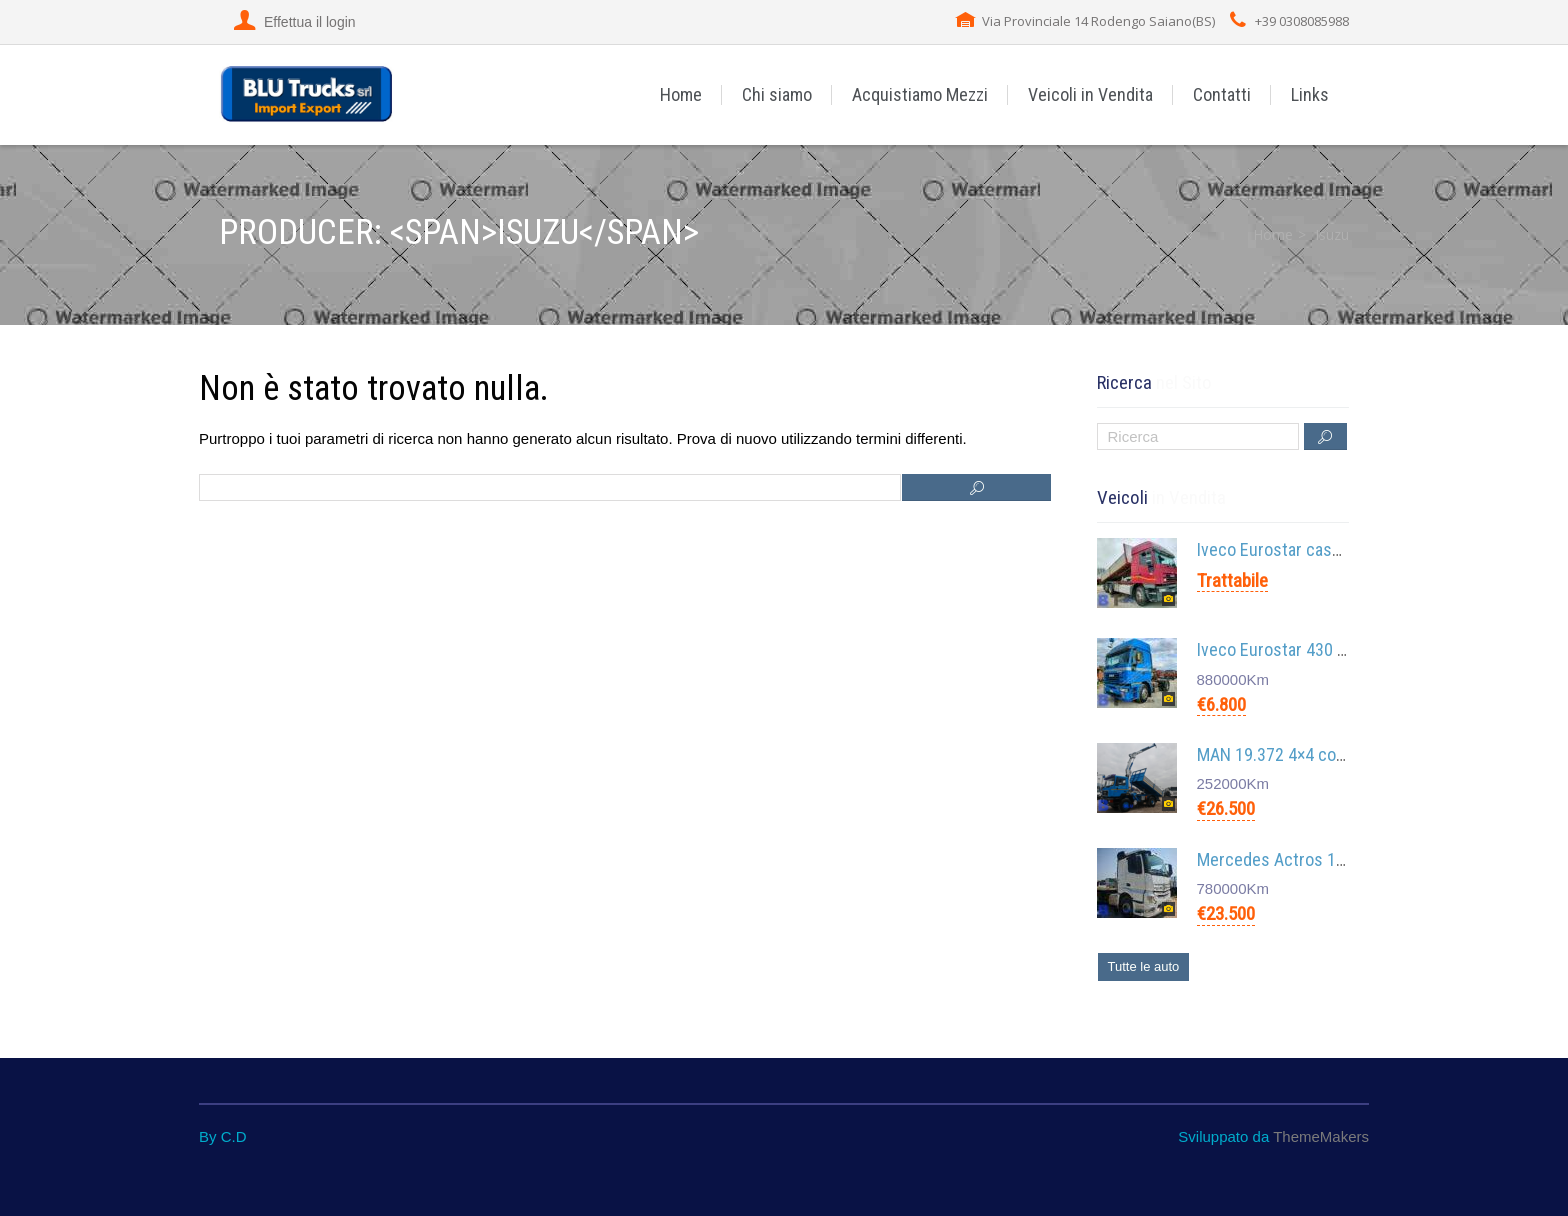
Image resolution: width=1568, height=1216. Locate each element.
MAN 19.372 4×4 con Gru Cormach (1319, 754)
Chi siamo (777, 94)
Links (1310, 94)
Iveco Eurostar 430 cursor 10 (1302, 649)
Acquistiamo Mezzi (920, 94)
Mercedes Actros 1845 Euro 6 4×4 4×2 (1335, 859)
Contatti (1222, 94)
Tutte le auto (1144, 966)
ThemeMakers (1321, 1136)
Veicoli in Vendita (1090, 94)
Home (681, 94)
